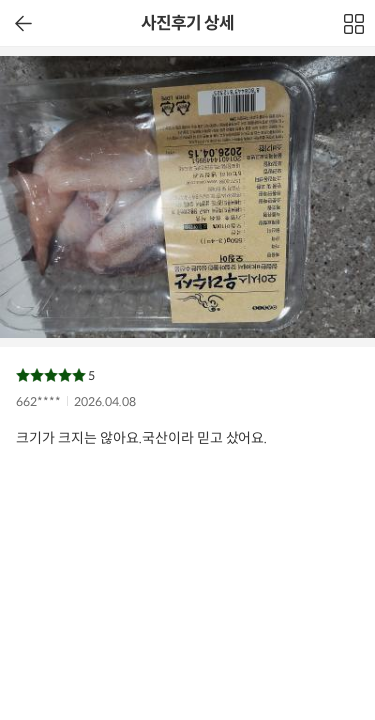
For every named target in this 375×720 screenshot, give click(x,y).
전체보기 (355, 29)
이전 (23, 23)
